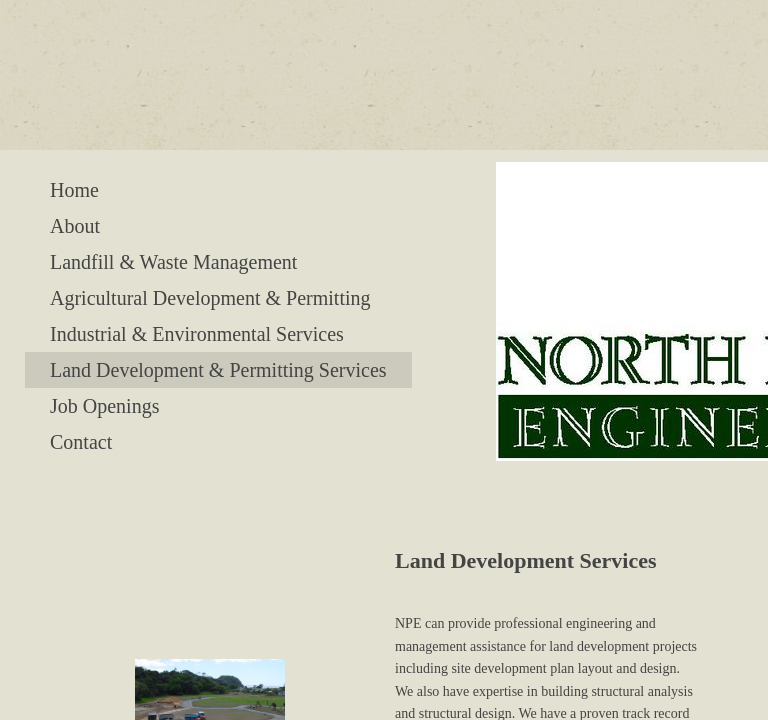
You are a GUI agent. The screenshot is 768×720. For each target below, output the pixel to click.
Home (74, 190)
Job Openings (104, 406)
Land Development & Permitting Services (218, 370)
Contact (81, 442)
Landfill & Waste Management (173, 262)
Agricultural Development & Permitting (210, 298)
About (75, 226)
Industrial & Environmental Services (197, 334)
